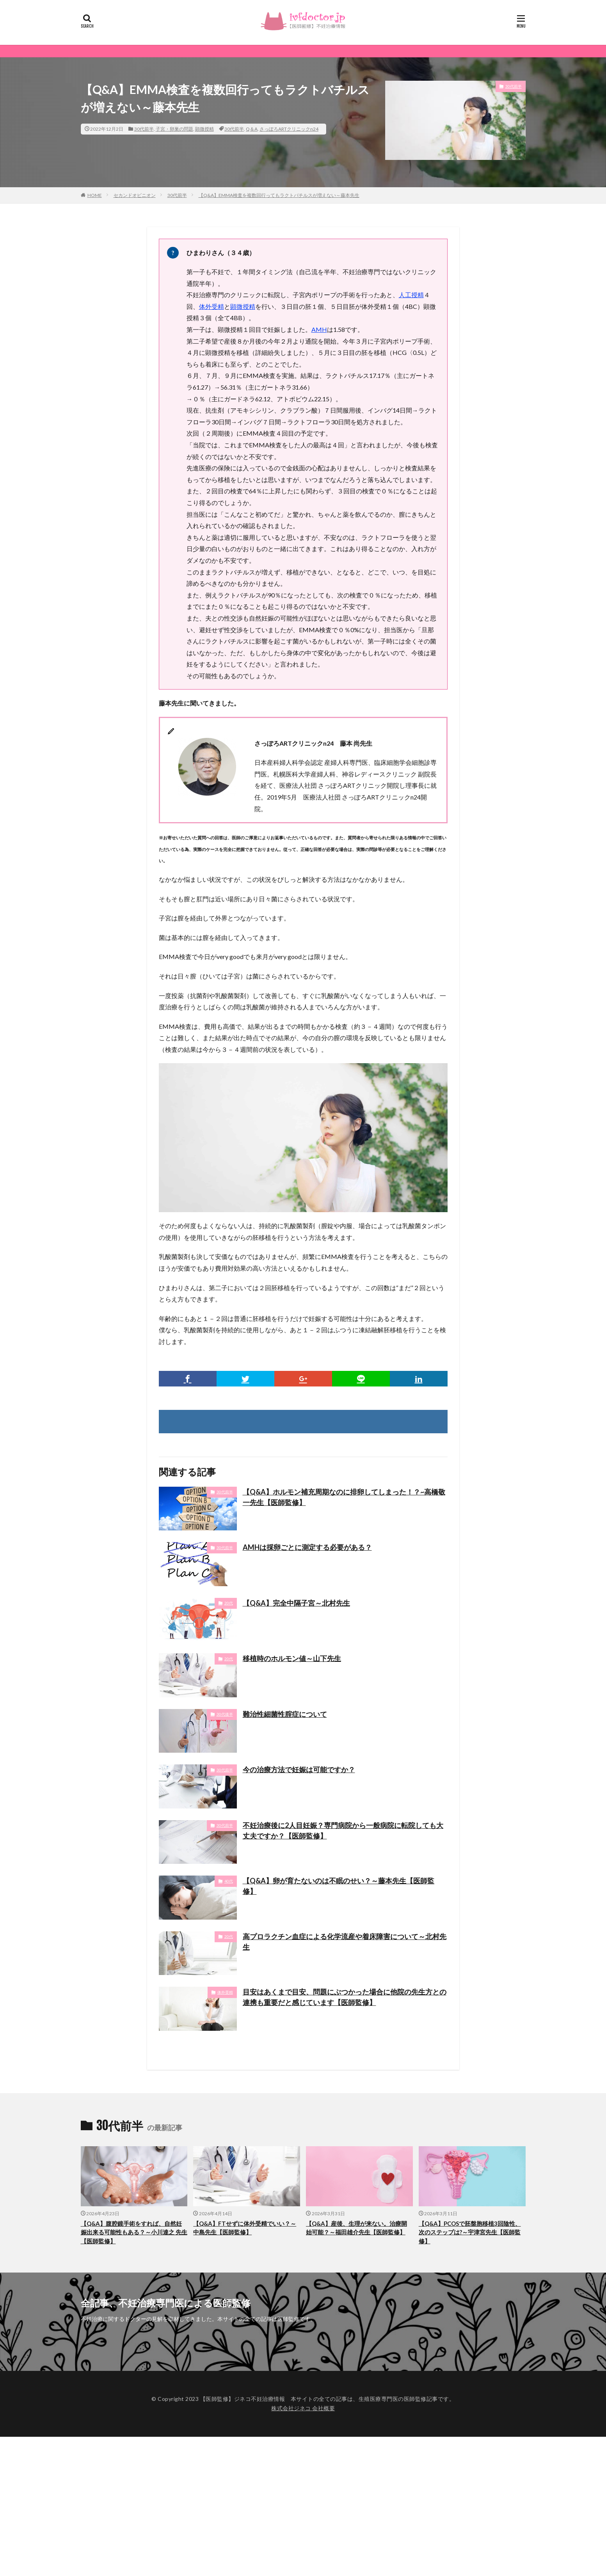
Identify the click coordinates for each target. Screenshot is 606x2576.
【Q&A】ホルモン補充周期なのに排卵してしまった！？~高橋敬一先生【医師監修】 (344, 1497)
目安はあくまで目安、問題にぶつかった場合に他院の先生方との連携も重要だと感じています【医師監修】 (344, 1997)
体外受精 (211, 306)
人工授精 (411, 294)
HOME (94, 195)
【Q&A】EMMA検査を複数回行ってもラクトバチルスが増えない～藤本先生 (279, 195)
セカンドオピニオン (135, 195)
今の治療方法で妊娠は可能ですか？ (299, 1769)
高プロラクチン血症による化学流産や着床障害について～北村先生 (344, 1941)
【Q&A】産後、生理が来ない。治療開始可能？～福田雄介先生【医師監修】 (356, 2228)
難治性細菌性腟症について (285, 1714)
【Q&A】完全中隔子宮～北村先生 (296, 1603)
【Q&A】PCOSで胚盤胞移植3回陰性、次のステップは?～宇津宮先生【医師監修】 (470, 2232)
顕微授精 (204, 129)
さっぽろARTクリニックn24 (288, 129)
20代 (228, 1603)
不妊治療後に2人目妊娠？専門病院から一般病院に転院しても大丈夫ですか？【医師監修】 (343, 1830)
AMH (319, 329)
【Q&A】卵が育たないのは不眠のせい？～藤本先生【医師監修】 (338, 1885)
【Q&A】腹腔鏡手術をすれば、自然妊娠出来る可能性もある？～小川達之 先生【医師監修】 (134, 2232)
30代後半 (225, 1714)
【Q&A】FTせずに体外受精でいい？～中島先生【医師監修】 (244, 2228)
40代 (228, 1881)
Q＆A (252, 129)
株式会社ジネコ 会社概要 (303, 2408)
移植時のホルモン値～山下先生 (292, 1658)
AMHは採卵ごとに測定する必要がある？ (307, 1547)
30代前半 (144, 129)
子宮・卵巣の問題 (174, 129)
